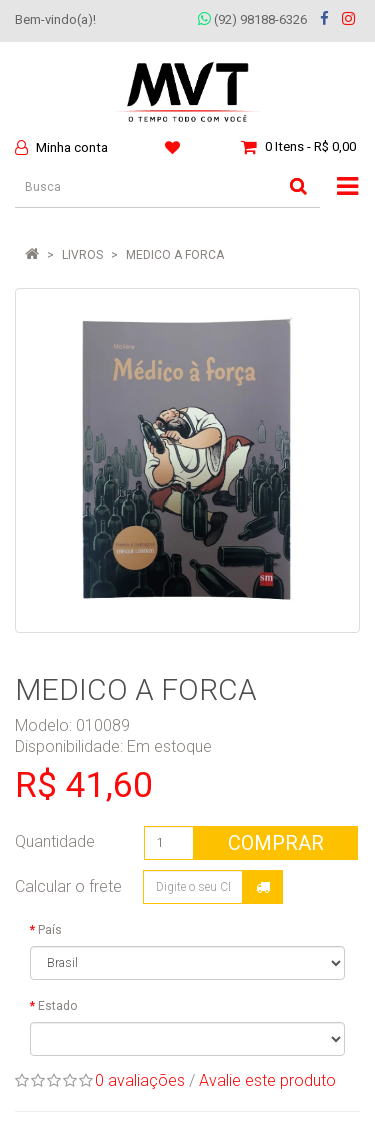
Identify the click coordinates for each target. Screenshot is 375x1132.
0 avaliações (140, 1080)
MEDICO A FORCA (175, 255)
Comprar (276, 843)
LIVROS (82, 255)
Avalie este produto (267, 1080)
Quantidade (55, 841)
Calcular (263, 887)
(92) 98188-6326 (252, 19)
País (50, 930)
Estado (57, 1006)
